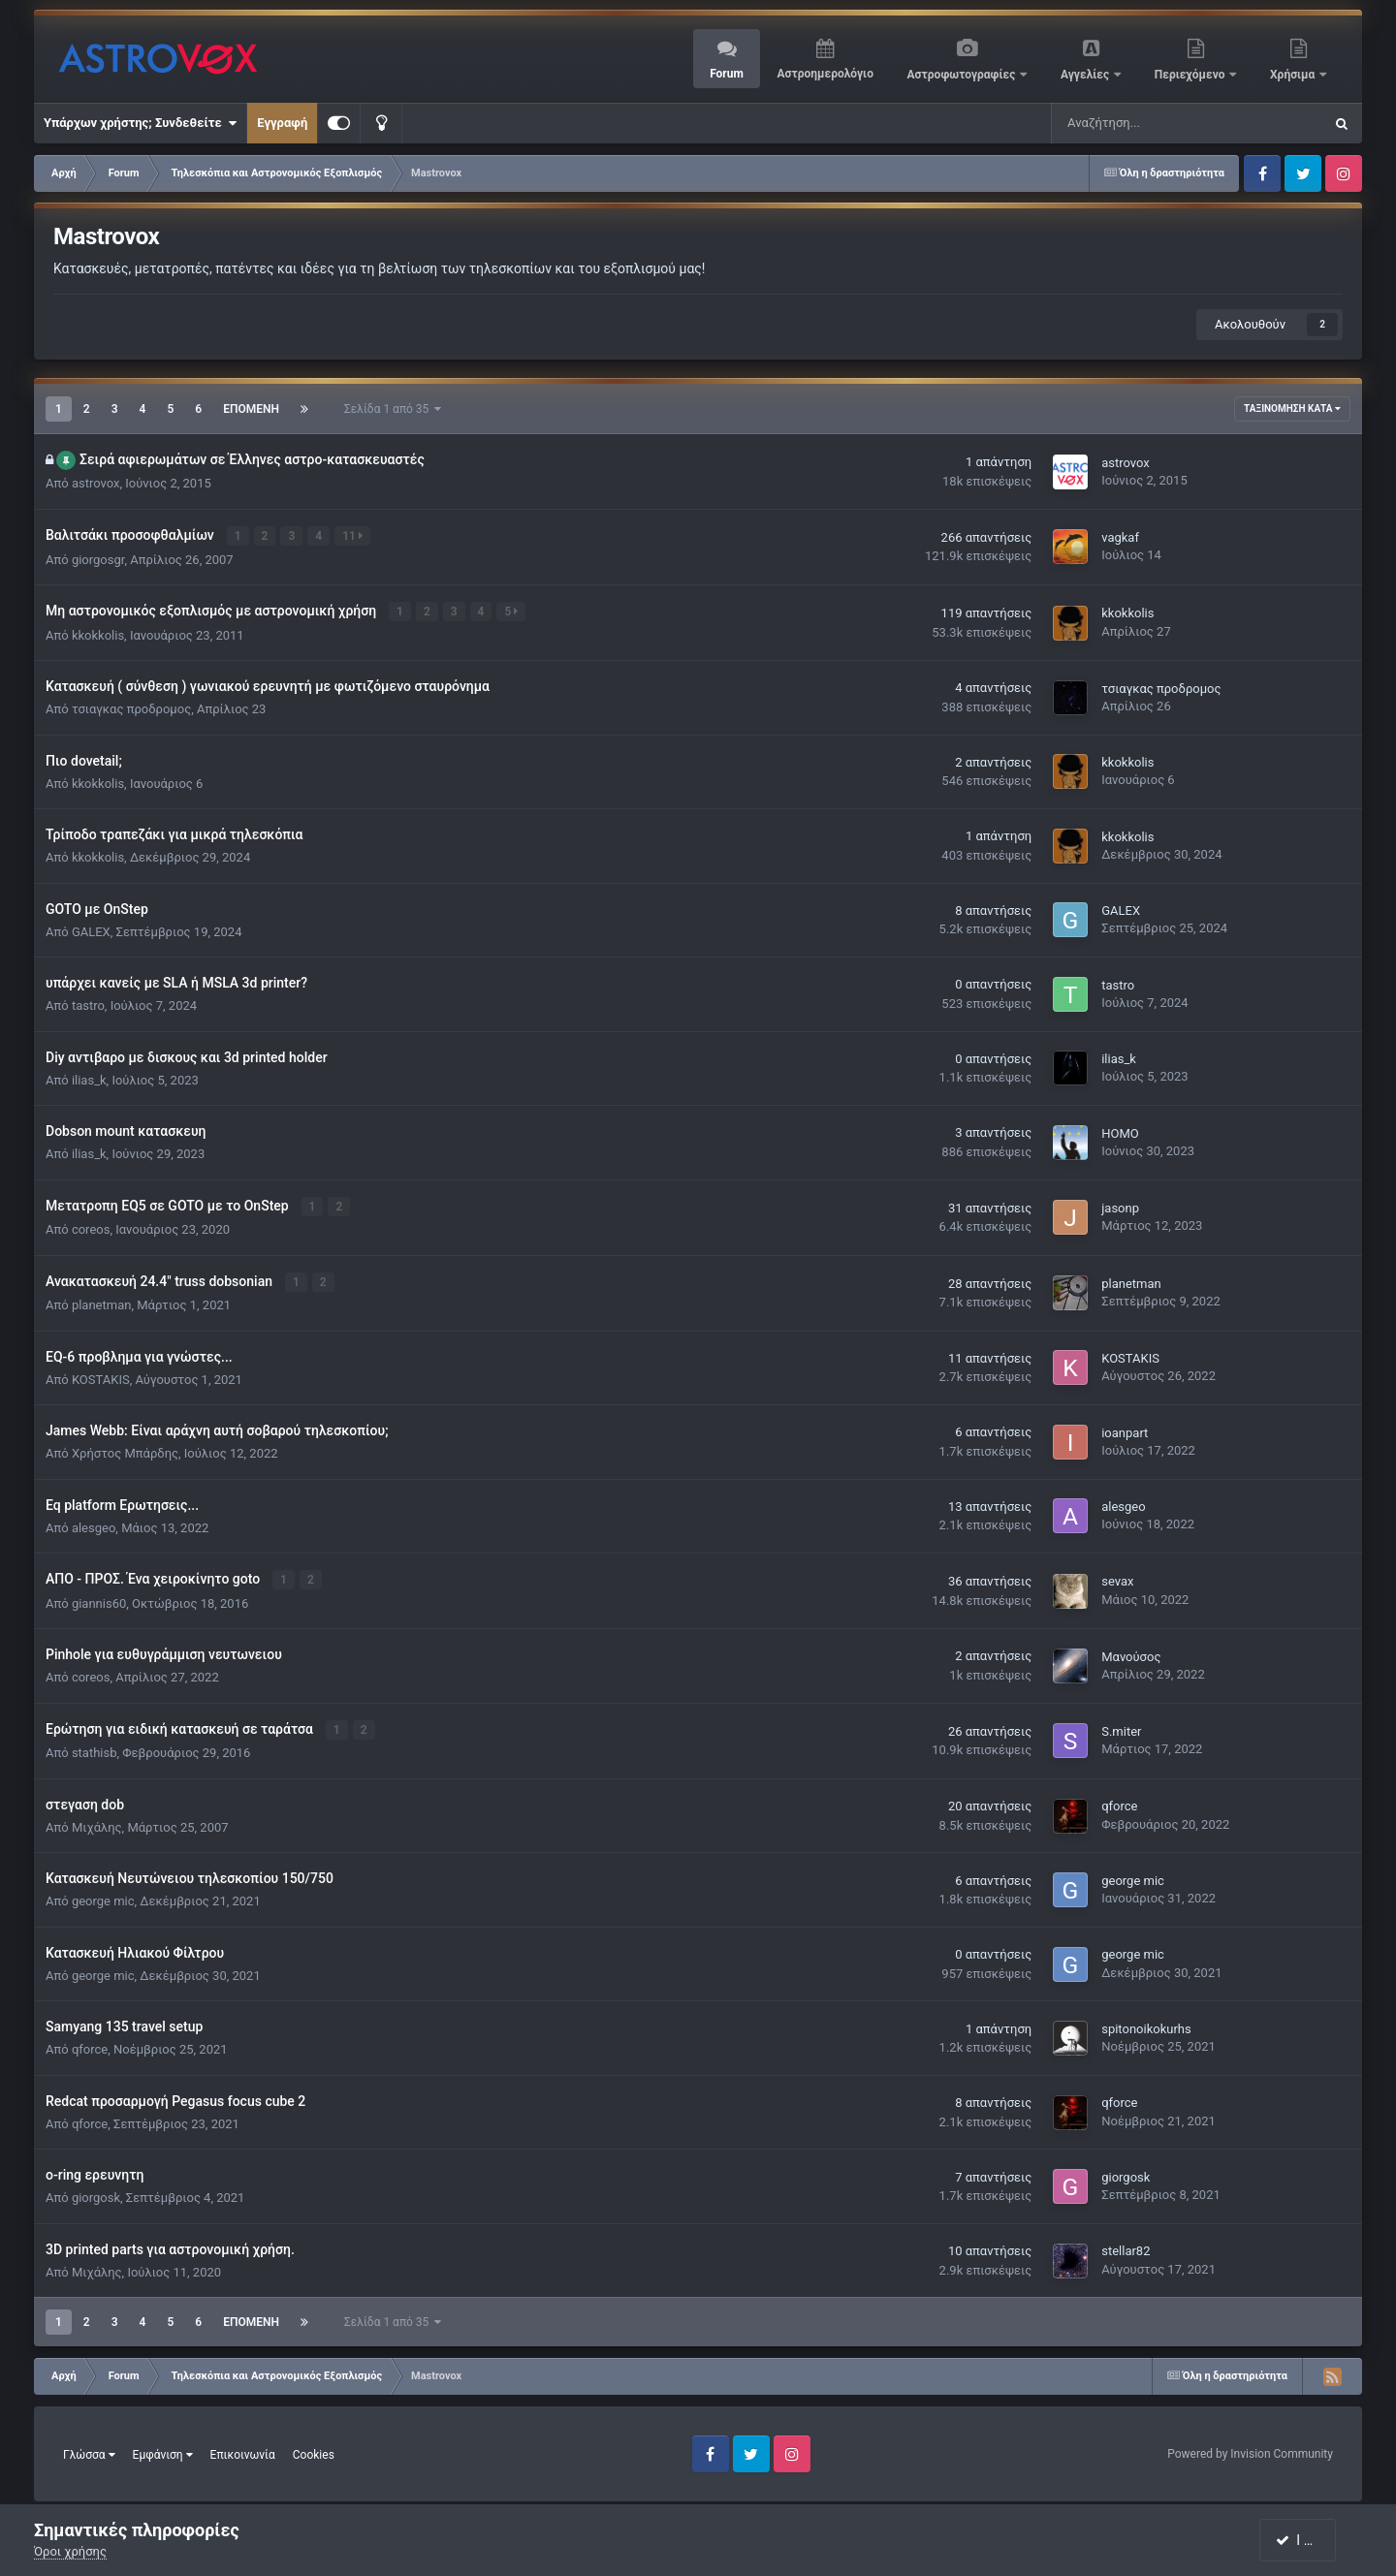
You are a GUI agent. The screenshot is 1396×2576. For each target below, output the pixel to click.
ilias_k (89, 1078)
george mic (103, 1898)
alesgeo (93, 1525)
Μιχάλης (97, 1823)
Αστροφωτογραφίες (963, 74)
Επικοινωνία (242, 2451)
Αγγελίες (1086, 74)
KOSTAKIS (101, 1376)
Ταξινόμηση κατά (1292, 408)
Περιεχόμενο (1191, 74)
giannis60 (99, 1600)
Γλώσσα (89, 2451)
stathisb (94, 1750)
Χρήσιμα (1293, 74)
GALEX (91, 930)
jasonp (1120, 1207)
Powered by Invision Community (1250, 2451)
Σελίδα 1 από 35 (392, 409)
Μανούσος (1130, 1654)
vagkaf (1120, 537)
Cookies (313, 2451)
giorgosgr (98, 558)
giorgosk (96, 2194)
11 (353, 536)
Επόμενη (251, 409)
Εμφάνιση (163, 2451)
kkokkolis (98, 633)
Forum (727, 73)
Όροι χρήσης (70, 2551)
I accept (1307, 2540)
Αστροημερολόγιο (824, 73)
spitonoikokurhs (1146, 2026)
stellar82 (1125, 2248)
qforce (1119, 1803)
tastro (88, 1004)
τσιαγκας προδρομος (131, 708)
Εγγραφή (282, 122)
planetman (102, 1303)
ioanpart (1124, 1431)
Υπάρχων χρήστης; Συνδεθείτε (140, 123)
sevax (1117, 1579)
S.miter (1121, 1728)
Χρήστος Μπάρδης (125, 1451)
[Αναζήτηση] (1129, 123)
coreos (91, 1227)
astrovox (96, 483)
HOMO (1120, 1132)
